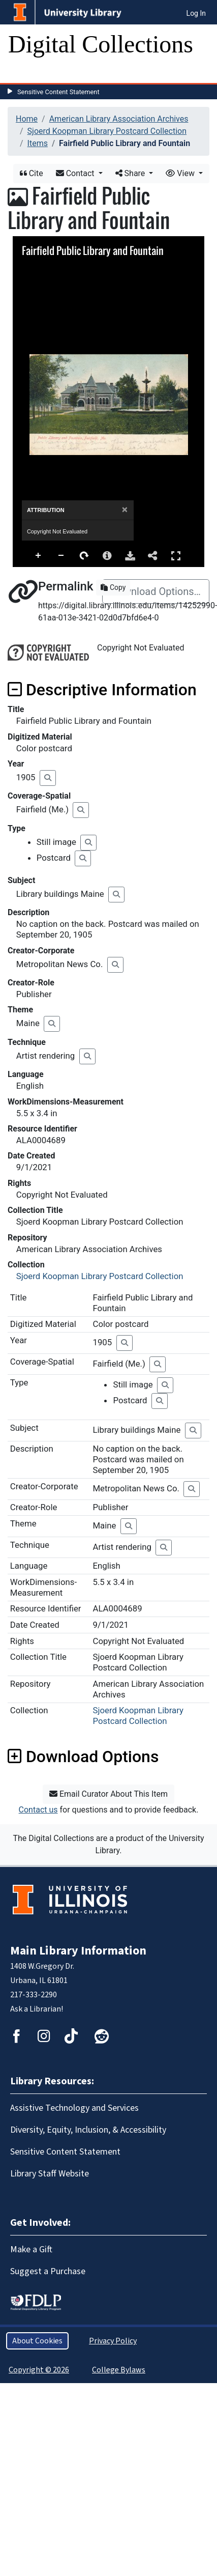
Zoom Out (61, 555)
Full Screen (175, 555)
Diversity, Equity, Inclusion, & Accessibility (88, 2130)
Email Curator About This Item (108, 1794)
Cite (31, 173)
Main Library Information (78, 1951)
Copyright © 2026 (39, 2369)
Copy (113, 587)
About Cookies (37, 2340)
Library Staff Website (49, 2173)
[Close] (125, 509)
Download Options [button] (83, 1756)
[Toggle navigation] (22, 73)
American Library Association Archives (119, 119)
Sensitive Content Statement (58, 92)
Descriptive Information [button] (102, 689)
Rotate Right (84, 555)
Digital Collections (100, 44)
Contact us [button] (38, 1810)
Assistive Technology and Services (74, 2108)
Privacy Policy (113, 2340)
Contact (76, 173)
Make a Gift (31, 2249)
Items (37, 143)
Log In (196, 13)
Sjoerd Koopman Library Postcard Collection (107, 131)
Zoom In (38, 555)
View (181, 173)
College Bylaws (118, 2369)
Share (131, 173)
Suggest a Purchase (47, 2271)
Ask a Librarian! (36, 2009)
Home (27, 119)
